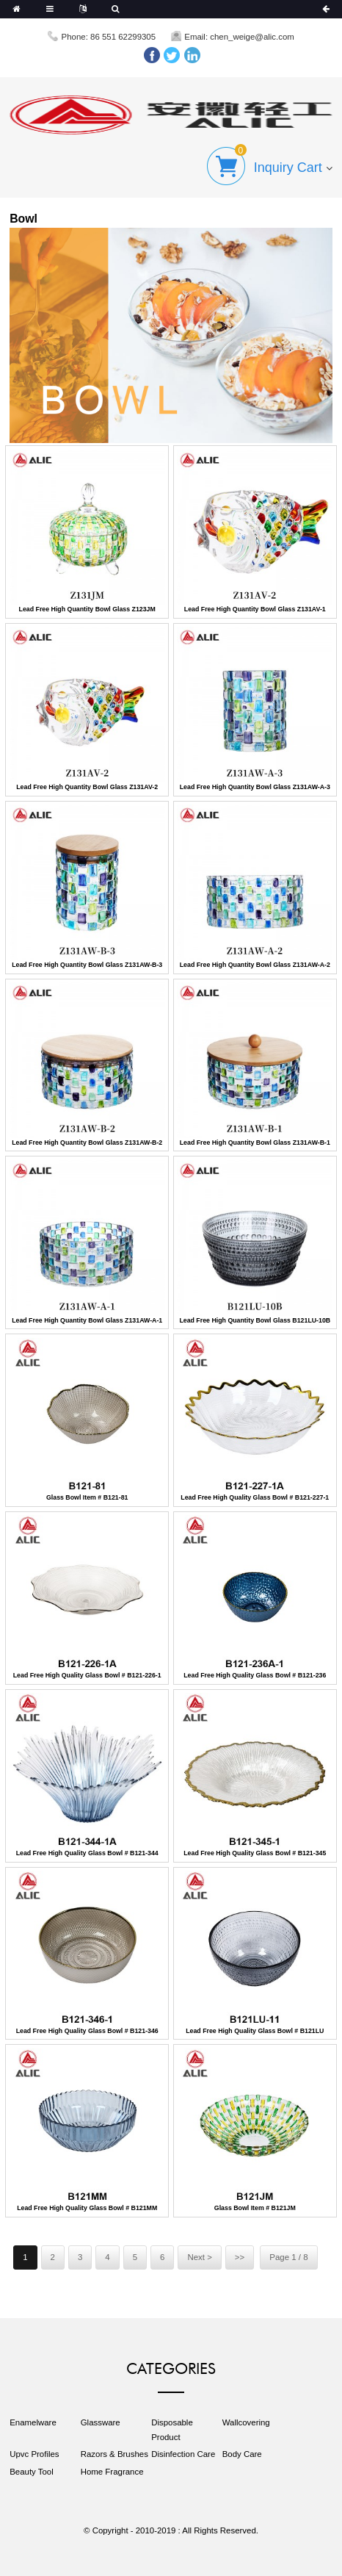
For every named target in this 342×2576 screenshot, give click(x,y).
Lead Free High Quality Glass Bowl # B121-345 (254, 1853)
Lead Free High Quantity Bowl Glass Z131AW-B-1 (255, 1142)
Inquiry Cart (288, 167)
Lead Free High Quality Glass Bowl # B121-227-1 (255, 1497)
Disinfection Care (183, 2454)
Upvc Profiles (34, 2454)
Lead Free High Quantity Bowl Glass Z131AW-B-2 (87, 1142)
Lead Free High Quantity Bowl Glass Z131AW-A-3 (255, 787)
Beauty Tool (32, 2471)
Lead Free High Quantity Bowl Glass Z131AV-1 (255, 609)
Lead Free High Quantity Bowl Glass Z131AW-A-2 (255, 964)
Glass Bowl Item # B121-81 (87, 1497)
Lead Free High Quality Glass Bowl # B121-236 (254, 1675)
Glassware (100, 2422)
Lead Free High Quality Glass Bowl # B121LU (255, 2030)
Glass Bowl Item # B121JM (255, 2208)
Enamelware (33, 2422)
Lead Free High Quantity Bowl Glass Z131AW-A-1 (87, 1320)
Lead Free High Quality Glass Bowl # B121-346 (87, 2030)
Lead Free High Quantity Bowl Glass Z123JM (87, 609)
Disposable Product (172, 2429)
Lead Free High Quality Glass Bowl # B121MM (87, 2208)
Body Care (242, 2454)
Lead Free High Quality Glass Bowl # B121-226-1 (87, 1675)
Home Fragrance (112, 2471)
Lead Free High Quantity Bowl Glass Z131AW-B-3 (87, 964)
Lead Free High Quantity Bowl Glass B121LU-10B (254, 1320)
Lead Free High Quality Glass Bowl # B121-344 (87, 1853)
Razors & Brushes (114, 2454)
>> (239, 2257)
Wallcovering (246, 2422)
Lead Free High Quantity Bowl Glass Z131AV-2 (87, 787)
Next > (199, 2257)
